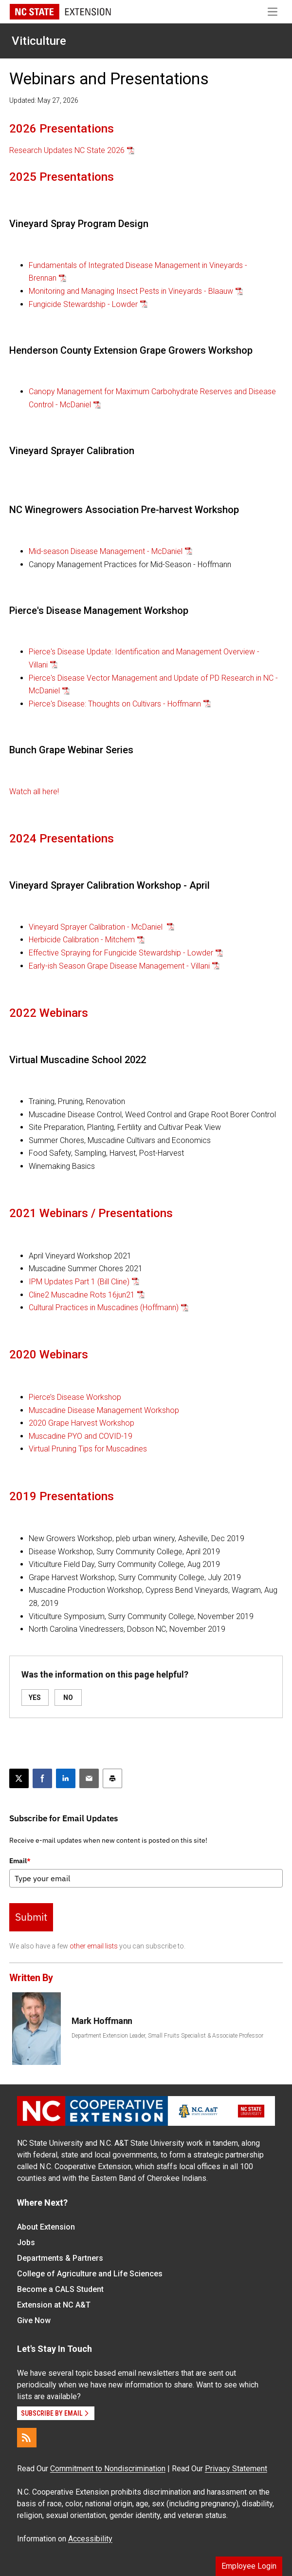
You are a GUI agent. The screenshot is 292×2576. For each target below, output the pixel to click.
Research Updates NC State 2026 (67, 150)
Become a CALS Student (60, 2289)
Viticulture (39, 41)
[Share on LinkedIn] (65, 1778)
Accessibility (90, 2538)
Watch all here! (34, 791)
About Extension (46, 2227)
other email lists (94, 1946)
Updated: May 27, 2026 (43, 100)
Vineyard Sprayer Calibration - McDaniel (96, 927)
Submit (31, 1917)
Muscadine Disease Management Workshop (104, 1410)
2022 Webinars (48, 1013)
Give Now (34, 2320)
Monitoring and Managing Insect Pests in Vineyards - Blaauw (131, 291)
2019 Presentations (61, 1496)
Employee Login (248, 2566)
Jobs (26, 2242)
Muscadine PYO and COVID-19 (80, 1436)
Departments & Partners (60, 2258)
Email (20, 1860)
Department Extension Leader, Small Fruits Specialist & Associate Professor (167, 2035)
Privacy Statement (236, 2468)
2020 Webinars (48, 1354)
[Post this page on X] (19, 1778)
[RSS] (26, 2437)
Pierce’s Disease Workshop (75, 1397)
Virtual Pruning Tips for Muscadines (88, 1448)
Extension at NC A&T (54, 2304)
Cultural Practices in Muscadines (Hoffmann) (104, 1307)
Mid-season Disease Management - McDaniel (105, 551)
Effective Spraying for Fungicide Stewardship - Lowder (121, 952)
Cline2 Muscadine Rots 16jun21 (82, 1294)
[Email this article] (89, 1778)
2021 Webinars (48, 1213)
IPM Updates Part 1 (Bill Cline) (79, 1281)
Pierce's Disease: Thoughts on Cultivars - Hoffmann (115, 703)
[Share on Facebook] (42, 1778)
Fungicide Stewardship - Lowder (83, 304)
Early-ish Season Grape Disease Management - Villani (119, 966)
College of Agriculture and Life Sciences (90, 2273)
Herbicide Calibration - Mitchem (82, 939)
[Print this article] (112, 1778)
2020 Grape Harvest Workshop (81, 1423)
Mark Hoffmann (102, 2021)
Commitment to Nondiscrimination (107, 2468)
